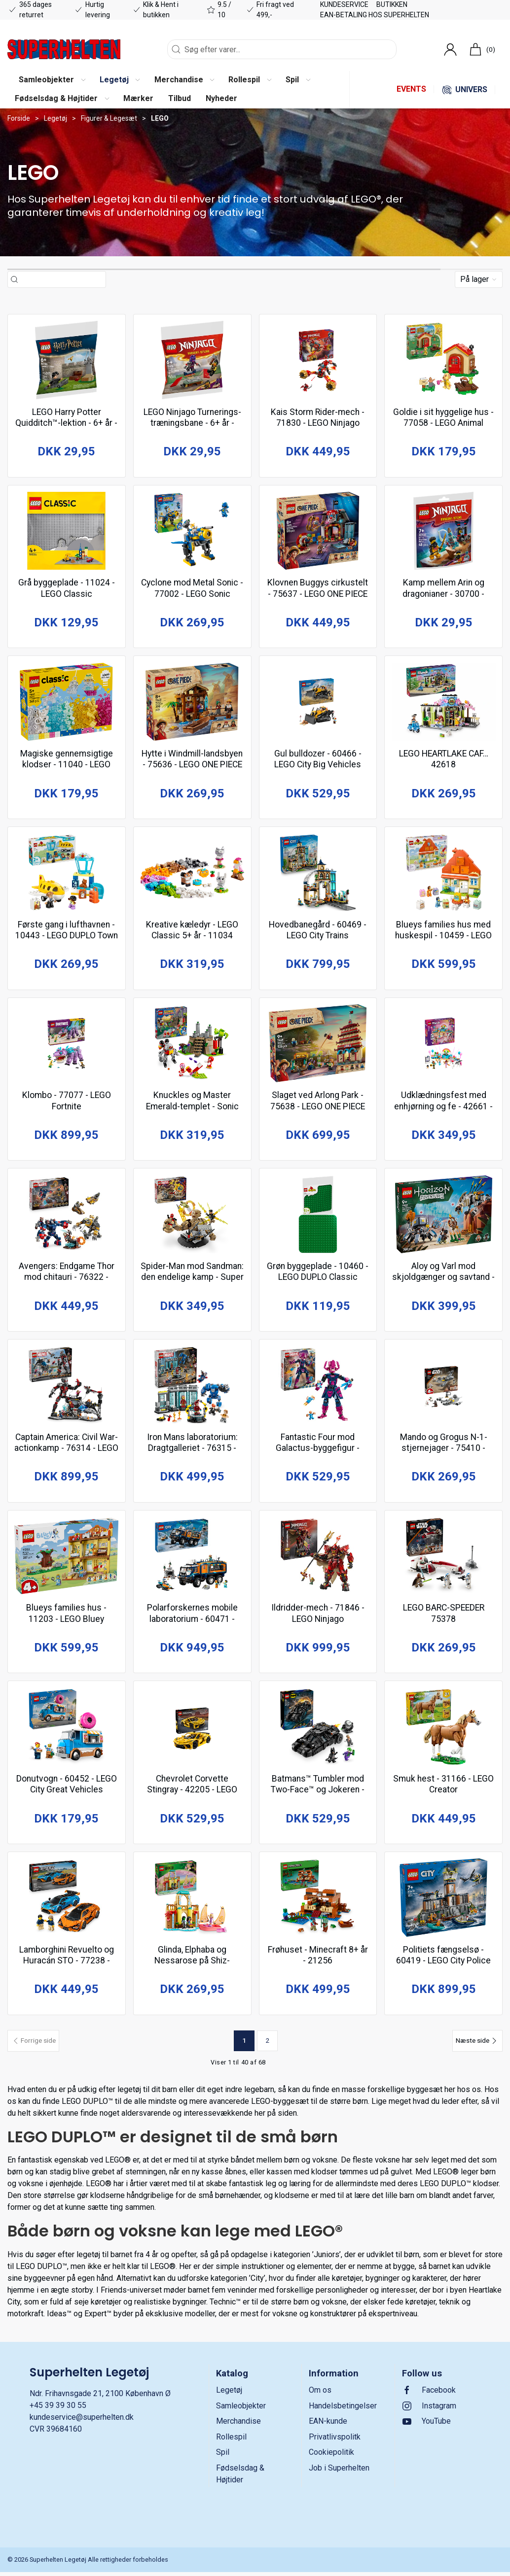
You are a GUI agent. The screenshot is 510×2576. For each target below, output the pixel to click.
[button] (51, 80)
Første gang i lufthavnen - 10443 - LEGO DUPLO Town (66, 936)
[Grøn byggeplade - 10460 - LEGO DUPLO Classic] (318, 1216)
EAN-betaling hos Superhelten (374, 15)
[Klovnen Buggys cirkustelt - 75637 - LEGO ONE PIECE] (318, 531)
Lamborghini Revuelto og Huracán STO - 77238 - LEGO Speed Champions (66, 1964)
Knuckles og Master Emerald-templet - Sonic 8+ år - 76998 (192, 1108)
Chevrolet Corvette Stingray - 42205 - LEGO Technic (192, 1793)
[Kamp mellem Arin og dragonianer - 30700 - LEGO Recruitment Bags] (443, 531)
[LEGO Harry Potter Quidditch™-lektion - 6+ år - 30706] (66, 360)
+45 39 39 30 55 (58, 2409)
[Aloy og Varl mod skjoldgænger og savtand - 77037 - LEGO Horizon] (443, 1216)
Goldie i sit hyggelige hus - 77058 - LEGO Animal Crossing (443, 423)
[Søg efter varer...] (62, 279)
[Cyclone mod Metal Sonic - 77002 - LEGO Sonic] (192, 531)
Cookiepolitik (331, 2456)
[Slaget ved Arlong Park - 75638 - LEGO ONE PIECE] (318, 1045)
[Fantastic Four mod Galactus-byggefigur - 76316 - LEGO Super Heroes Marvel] (318, 1387)
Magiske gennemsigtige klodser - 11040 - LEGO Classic (66, 765)
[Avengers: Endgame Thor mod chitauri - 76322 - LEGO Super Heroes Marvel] (66, 1216)
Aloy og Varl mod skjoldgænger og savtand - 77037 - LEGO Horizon (443, 1279)
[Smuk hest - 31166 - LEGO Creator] (443, 1730)
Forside (18, 118)
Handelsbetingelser (343, 2409)
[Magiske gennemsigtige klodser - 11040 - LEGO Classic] (66, 702)
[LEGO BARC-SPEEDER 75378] (443, 1559)
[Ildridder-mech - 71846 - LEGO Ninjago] (318, 1559)
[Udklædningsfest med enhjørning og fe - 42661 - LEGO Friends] (443, 1045)
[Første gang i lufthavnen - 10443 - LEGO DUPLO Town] (66, 874)
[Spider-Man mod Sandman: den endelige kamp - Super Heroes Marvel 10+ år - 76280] (192, 1216)
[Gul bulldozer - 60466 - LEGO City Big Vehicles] (318, 702)
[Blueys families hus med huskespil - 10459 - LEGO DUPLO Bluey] (443, 874)
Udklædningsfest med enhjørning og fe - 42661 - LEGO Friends (443, 1108)
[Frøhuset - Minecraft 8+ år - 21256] (318, 1901)
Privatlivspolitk (335, 2440)
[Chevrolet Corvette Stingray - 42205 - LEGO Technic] (192, 1730)
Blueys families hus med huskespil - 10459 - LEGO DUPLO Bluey (443, 936)
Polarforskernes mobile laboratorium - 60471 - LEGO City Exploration (192, 1621)
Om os (320, 2394)
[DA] (63, 49)
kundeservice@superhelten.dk (82, 2421)
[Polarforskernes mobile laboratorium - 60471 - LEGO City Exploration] (192, 1559)
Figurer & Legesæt (109, 118)
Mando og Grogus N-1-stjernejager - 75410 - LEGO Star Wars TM (443, 1450)
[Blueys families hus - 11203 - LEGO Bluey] (66, 1559)
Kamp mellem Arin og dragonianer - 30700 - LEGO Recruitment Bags (443, 594)
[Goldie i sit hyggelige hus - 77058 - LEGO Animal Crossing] (443, 360)
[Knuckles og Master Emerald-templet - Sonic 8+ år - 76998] (192, 1045)
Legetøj (55, 118)
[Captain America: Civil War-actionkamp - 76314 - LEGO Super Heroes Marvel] (66, 1387)
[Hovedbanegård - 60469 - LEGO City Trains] (318, 874)
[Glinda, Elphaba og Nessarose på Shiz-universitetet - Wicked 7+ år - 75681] (192, 1901)
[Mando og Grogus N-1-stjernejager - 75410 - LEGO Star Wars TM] (443, 1387)
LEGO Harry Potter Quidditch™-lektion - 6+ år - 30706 (66, 423)
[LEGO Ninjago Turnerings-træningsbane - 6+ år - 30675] (192, 360)
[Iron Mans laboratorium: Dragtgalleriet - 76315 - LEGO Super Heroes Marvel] (192, 1387)
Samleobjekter (241, 2409)
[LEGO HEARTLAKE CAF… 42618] (443, 702)
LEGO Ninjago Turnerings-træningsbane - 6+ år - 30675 (192, 423)
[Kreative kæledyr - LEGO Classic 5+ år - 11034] (192, 874)
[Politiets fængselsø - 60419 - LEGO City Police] (443, 1901)
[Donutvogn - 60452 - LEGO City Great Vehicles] (66, 1730)
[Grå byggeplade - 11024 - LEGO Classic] (66, 531)
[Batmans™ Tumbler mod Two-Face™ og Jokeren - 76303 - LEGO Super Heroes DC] (318, 1730)
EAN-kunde (328, 2425)
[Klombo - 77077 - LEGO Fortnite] (66, 1045)
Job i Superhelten (339, 2471)
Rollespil (231, 2440)
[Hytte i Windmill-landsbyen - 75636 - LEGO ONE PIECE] (192, 702)
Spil (222, 2456)
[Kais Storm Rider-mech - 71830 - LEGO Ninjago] (318, 360)
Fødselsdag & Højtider (240, 2477)
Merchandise (238, 2425)
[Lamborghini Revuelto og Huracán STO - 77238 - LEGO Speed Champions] (66, 1901)
